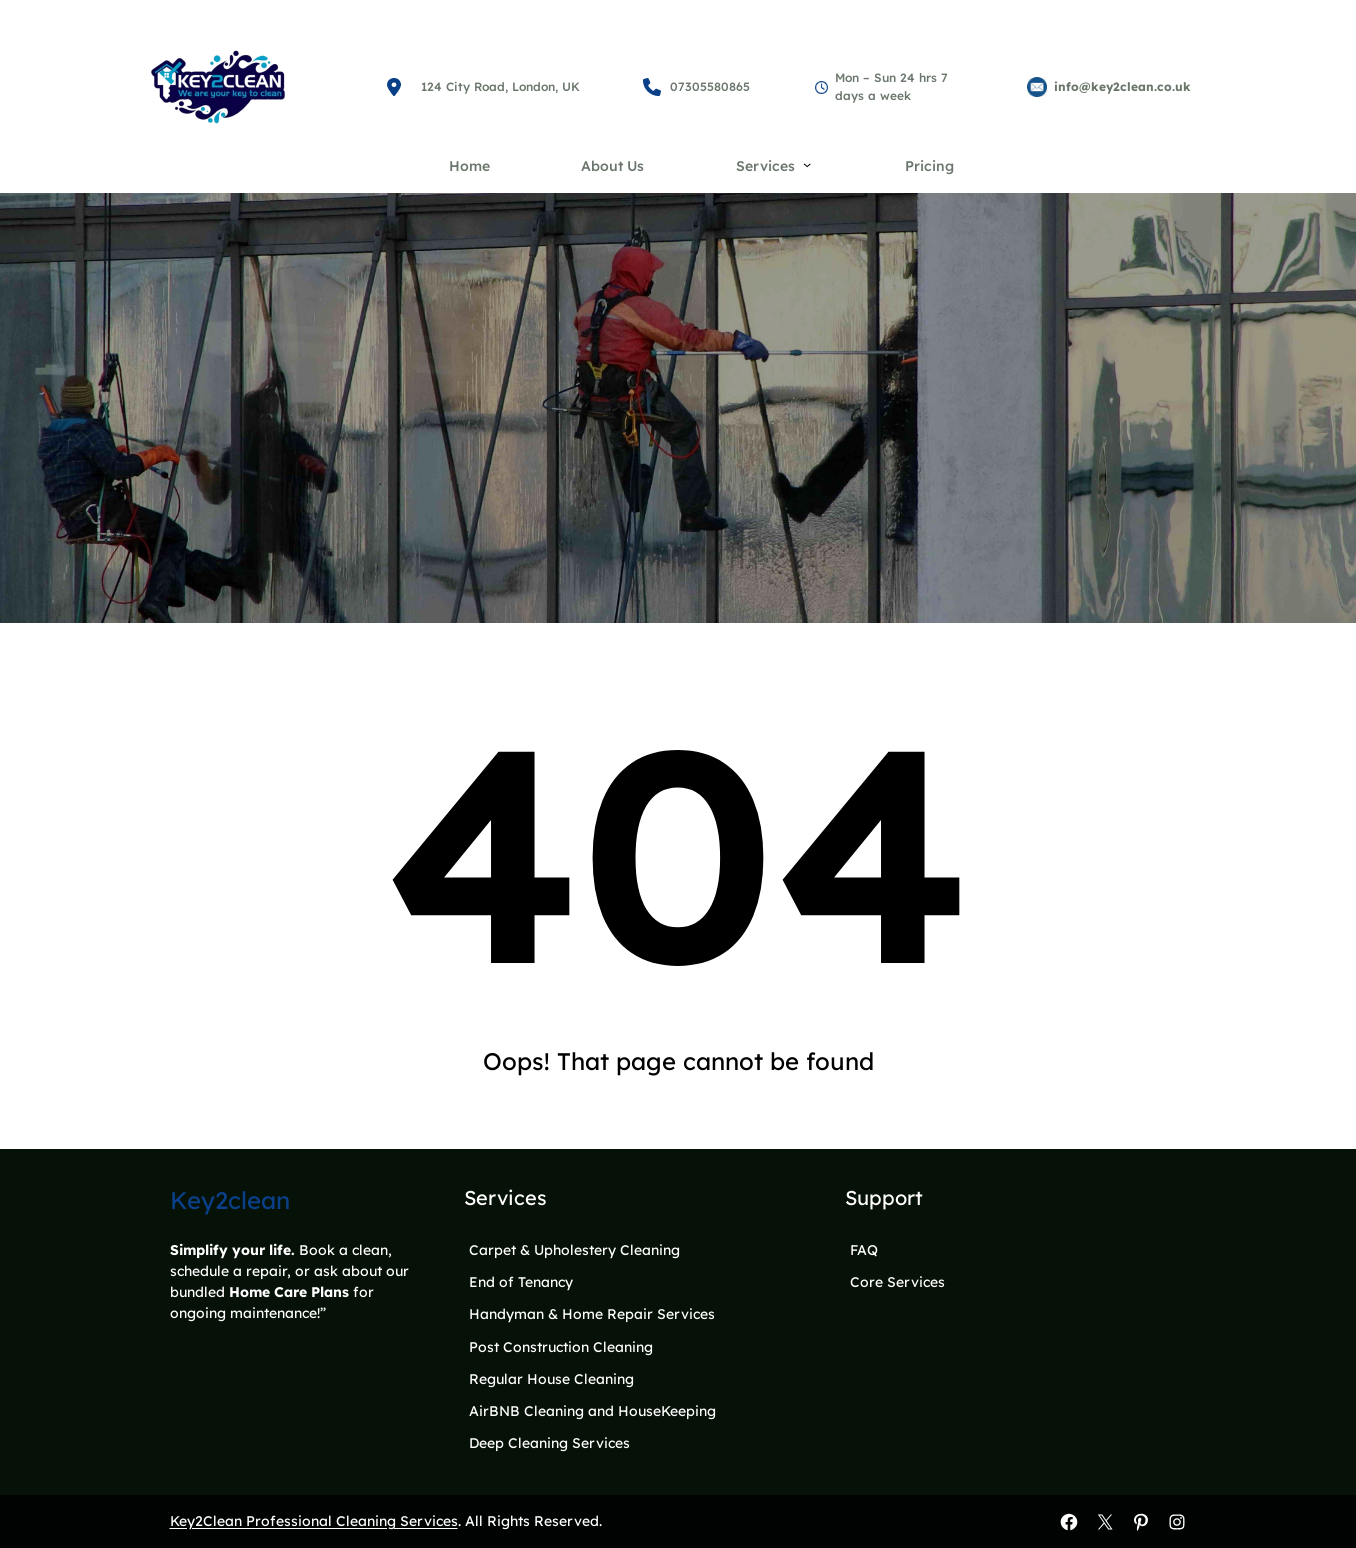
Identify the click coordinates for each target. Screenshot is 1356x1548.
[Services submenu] (807, 164)
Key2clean (230, 1200)
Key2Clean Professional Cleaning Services (314, 1521)
